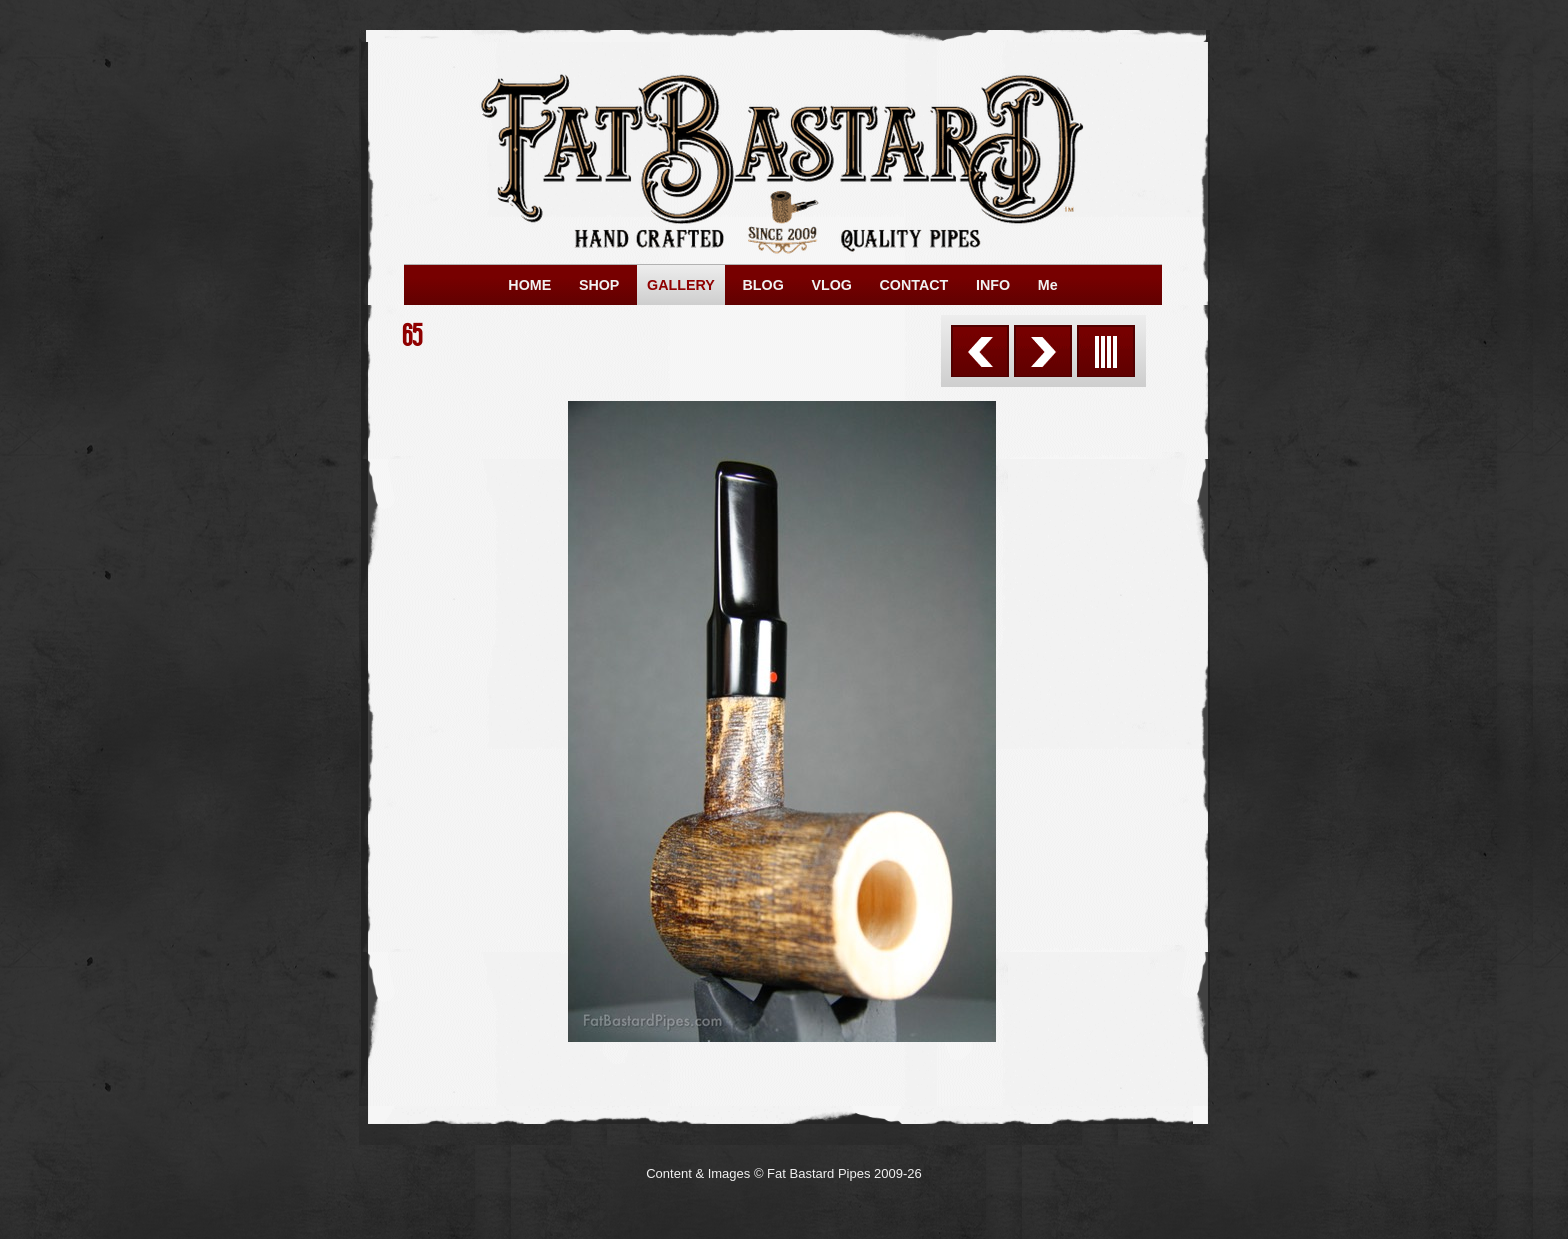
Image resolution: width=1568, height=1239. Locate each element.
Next (1043, 351)
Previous (980, 351)
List (1106, 351)
